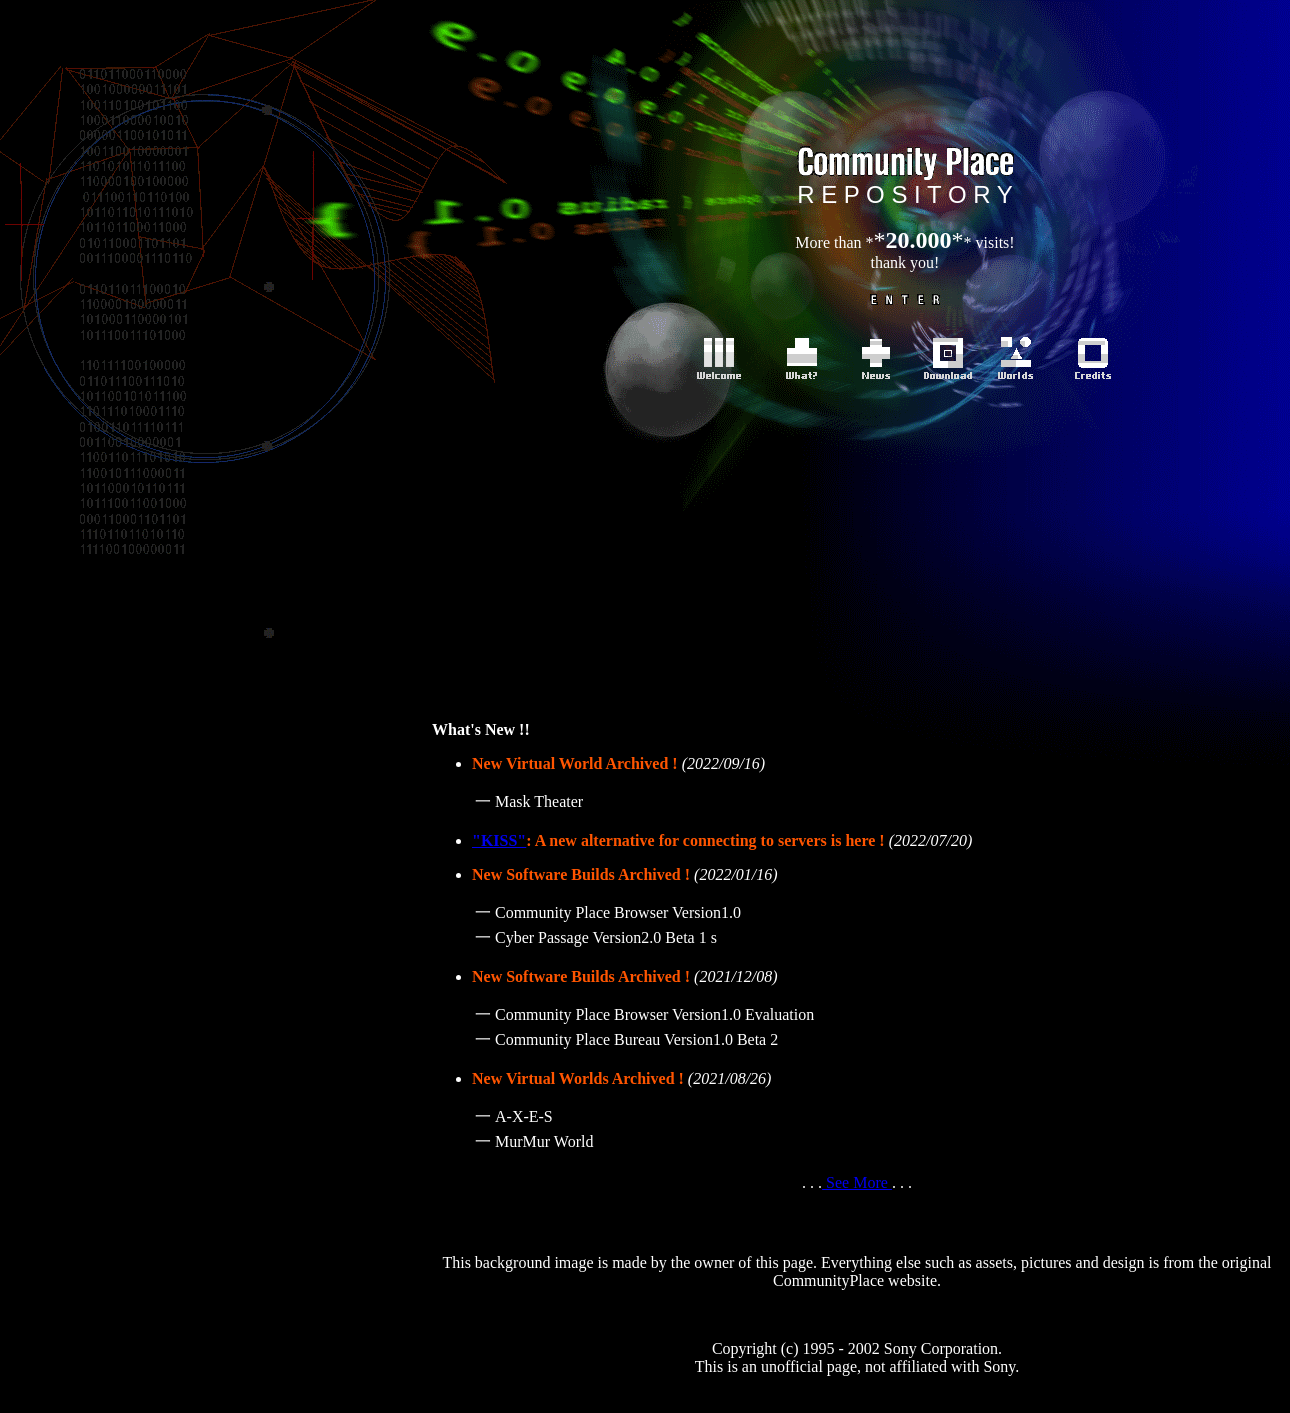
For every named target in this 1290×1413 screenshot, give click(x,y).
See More (857, 1182)
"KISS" (499, 840)
